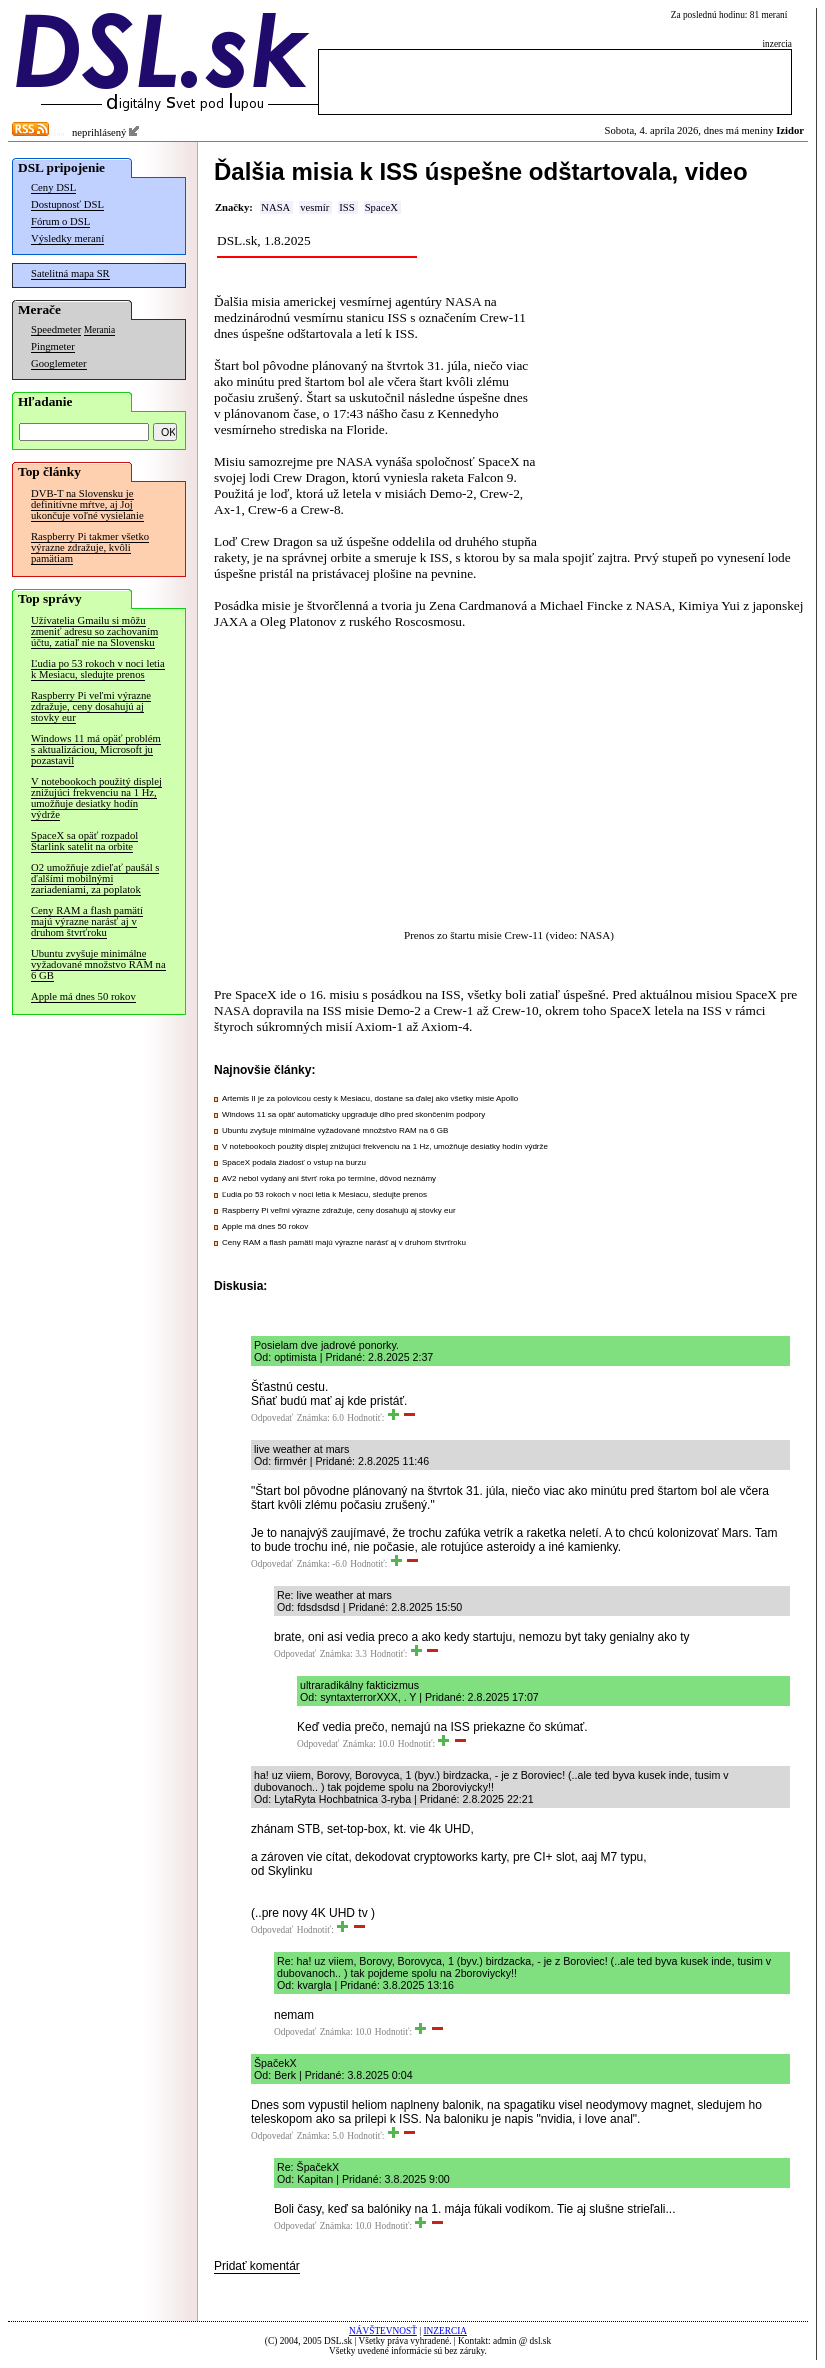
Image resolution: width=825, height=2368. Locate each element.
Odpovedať (272, 1418)
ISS (346, 207)
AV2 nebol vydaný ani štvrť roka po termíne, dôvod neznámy (329, 1178)
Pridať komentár (257, 2266)
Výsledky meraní (67, 238)
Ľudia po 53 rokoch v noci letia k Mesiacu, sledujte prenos (98, 669)
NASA (275, 207)
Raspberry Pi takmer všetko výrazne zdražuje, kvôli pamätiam (90, 547)
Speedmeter (56, 329)
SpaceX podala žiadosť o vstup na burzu (294, 1162)
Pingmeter (53, 346)
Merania (99, 330)
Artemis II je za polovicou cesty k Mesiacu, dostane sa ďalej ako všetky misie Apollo (370, 1098)
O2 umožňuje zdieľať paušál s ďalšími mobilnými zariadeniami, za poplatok (95, 878)
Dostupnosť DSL (67, 204)
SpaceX (381, 207)
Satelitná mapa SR (70, 273)
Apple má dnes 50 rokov (83, 996)
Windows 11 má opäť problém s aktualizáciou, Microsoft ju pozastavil (96, 749)
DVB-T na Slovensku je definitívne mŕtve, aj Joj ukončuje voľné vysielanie (87, 504)
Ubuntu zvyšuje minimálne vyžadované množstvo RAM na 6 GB (98, 964)
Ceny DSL (53, 187)
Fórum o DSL (60, 221)
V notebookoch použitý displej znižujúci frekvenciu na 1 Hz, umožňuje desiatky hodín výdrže (96, 798)
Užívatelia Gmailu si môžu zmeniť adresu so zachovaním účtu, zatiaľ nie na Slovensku (94, 631)
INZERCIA (445, 2331)
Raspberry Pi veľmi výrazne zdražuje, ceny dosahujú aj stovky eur (91, 706)
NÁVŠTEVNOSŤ (383, 2331)
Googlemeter (59, 363)
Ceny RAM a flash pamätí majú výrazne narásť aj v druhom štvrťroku (87, 921)
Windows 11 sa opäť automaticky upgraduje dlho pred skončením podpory (353, 1114)
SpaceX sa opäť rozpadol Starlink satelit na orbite (84, 841)
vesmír (314, 207)
